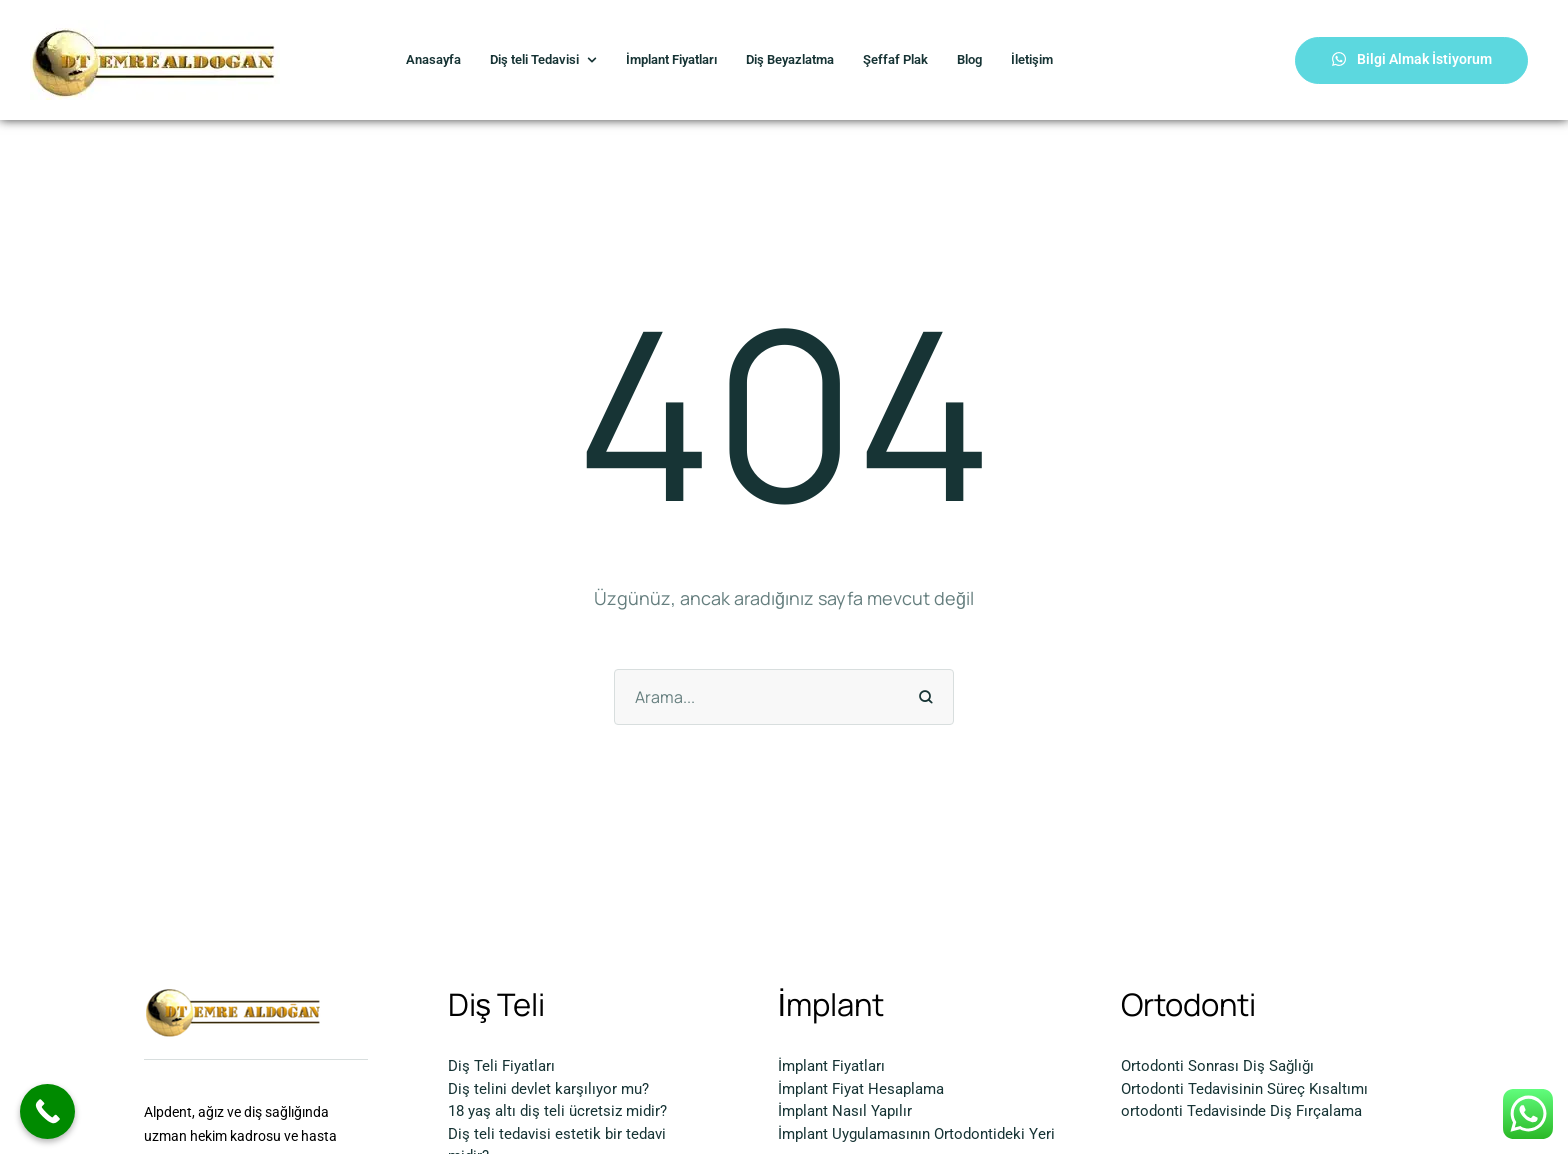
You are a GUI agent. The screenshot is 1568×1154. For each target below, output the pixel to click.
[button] (1411, 60)
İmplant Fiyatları (831, 1066)
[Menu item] (433, 60)
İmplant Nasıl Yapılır (845, 1111)
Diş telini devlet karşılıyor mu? (548, 1089)
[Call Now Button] (47, 1111)
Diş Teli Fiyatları (501, 1066)
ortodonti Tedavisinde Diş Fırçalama (1241, 1111)
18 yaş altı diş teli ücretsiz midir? (557, 1111)
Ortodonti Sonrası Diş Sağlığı (1217, 1066)
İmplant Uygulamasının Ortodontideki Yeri (916, 1134)
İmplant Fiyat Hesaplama (861, 1089)
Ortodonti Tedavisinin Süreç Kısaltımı (1244, 1089)
